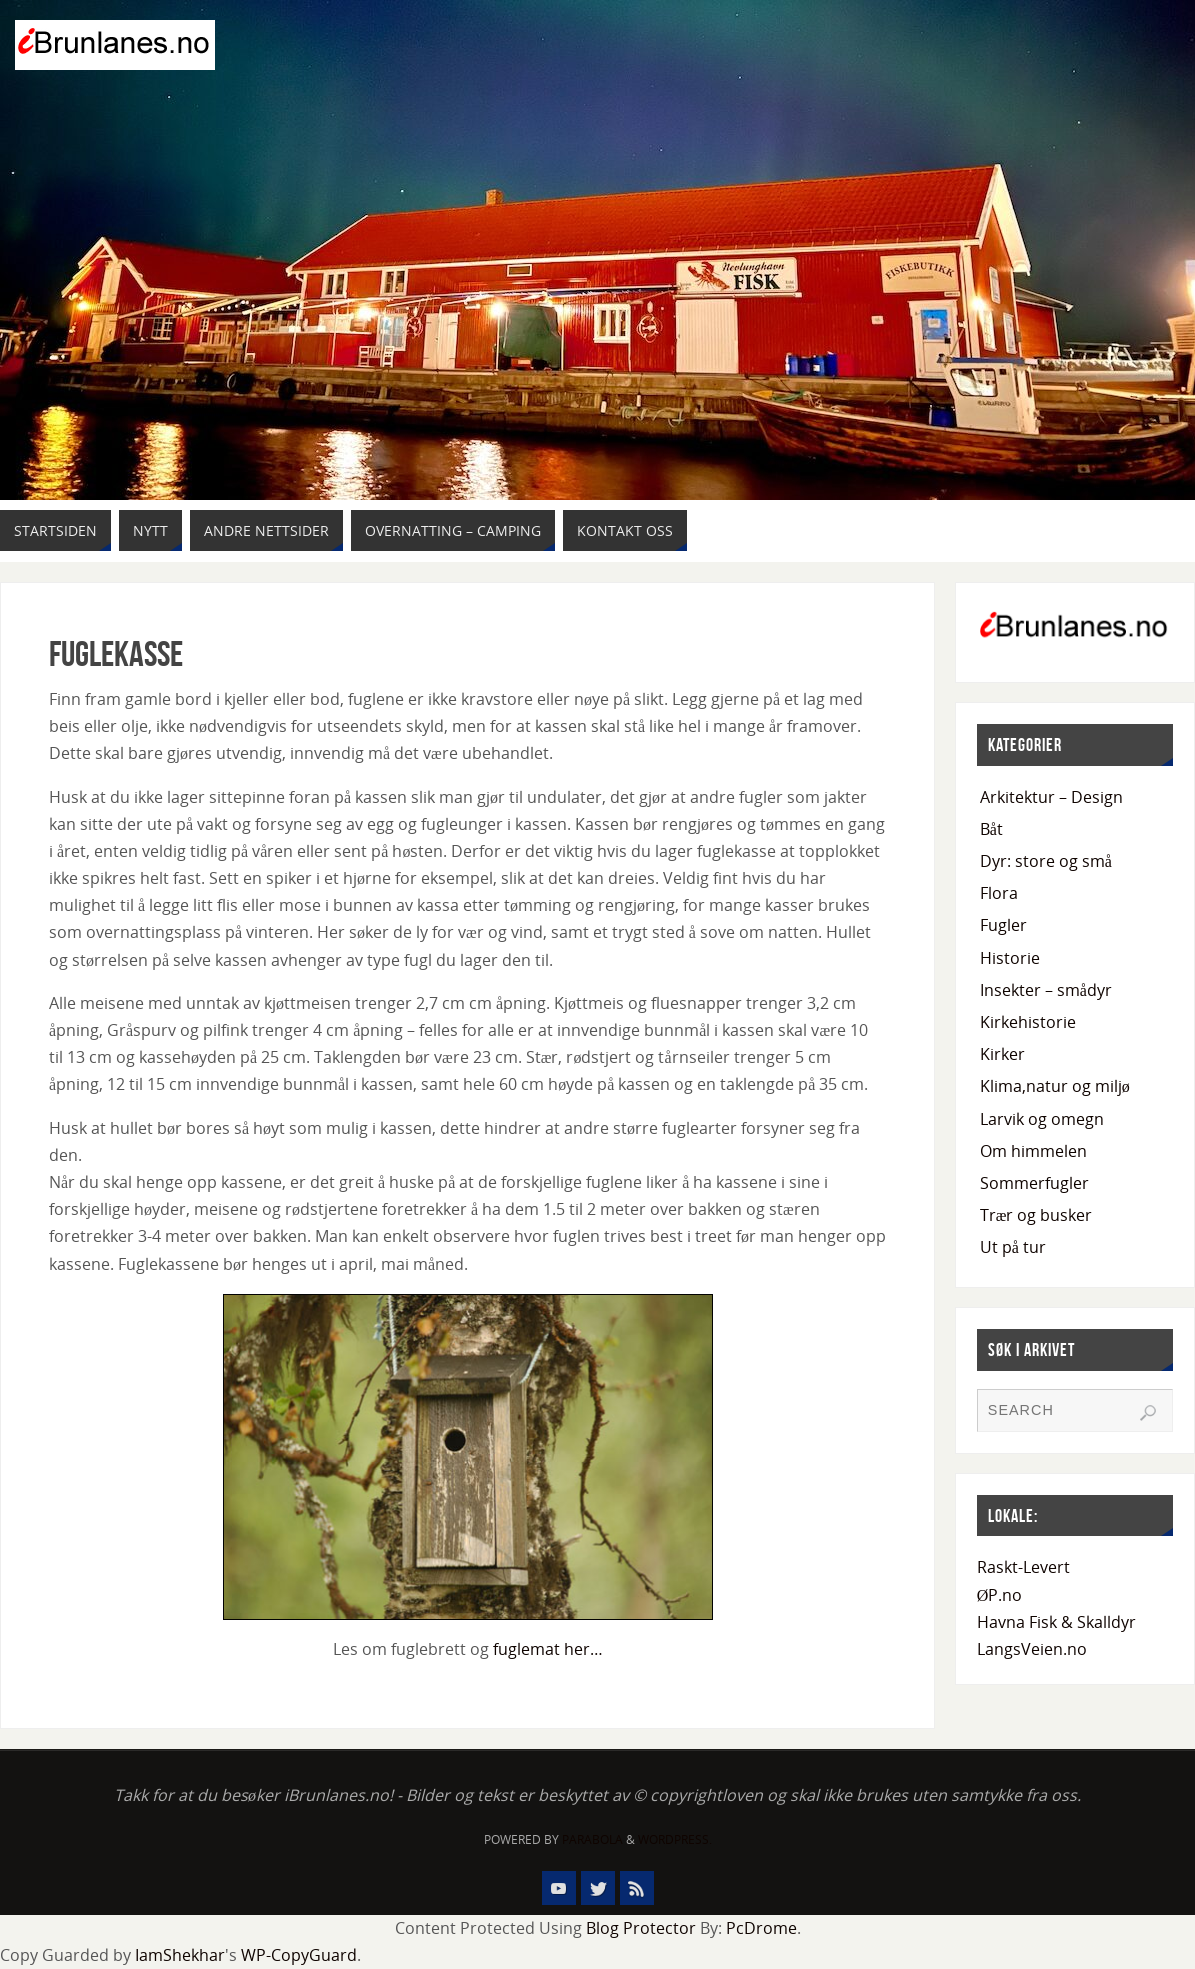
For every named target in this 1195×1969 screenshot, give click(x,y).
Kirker (1002, 1054)
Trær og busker (1036, 1215)
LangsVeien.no (1032, 1649)
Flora (999, 893)
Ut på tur (1013, 1247)
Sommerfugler (1034, 1183)
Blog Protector (641, 1928)
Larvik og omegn (1042, 1119)
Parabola (592, 1839)
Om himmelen (1033, 1151)
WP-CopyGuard (299, 1955)
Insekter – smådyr (1046, 990)
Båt (991, 829)
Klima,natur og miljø (1055, 1086)
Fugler (1003, 925)
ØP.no (1000, 1595)
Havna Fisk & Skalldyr (1056, 1622)
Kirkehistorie (1028, 1022)
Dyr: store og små (1046, 861)
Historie (1010, 958)
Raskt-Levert (1023, 1567)
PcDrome (761, 1928)
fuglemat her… (548, 1649)
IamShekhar (180, 1955)
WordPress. (675, 1839)
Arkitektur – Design (1051, 797)
